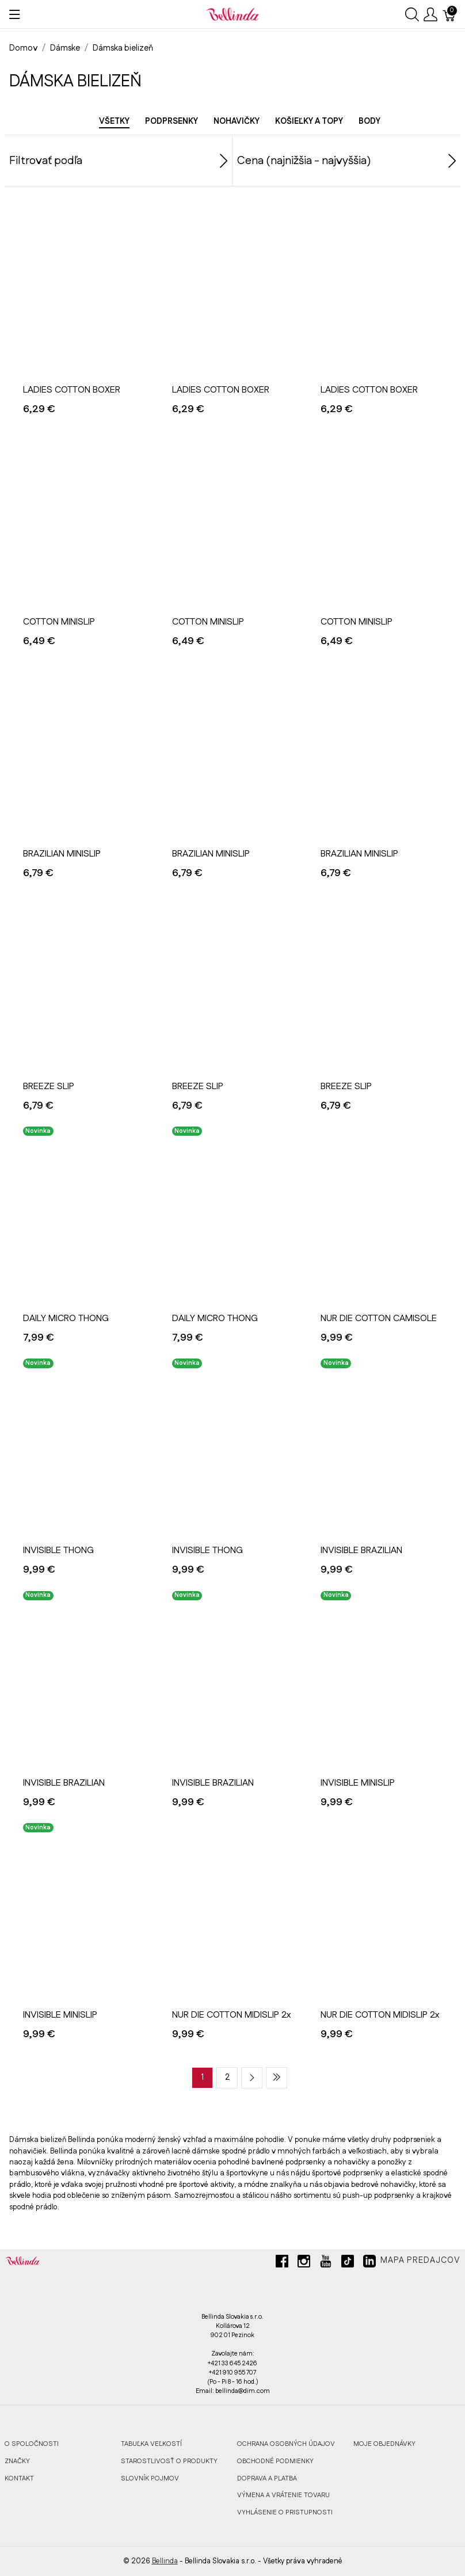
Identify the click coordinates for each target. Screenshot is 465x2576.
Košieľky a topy (309, 121)
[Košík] (449, 14)
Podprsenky (171, 121)
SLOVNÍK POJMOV (150, 2478)
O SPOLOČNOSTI (32, 2444)
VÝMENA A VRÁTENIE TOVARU (283, 2495)
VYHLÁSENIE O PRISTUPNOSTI (285, 2512)
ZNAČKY (17, 2461)
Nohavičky (237, 121)
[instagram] (304, 2266)
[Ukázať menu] (14, 14)
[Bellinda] (232, 14)
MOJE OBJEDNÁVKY (384, 2444)
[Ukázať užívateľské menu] (430, 14)
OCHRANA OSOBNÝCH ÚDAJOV (286, 2444)
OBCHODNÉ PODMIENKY (275, 2461)
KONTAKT (19, 2478)
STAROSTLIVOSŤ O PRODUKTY (169, 2461)
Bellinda (165, 2561)
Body (369, 121)
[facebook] (282, 2266)
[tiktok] (348, 2266)
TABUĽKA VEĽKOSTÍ (151, 2444)
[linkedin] (369, 2266)
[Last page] (276, 2077)
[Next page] (251, 2077)
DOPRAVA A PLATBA (267, 2478)
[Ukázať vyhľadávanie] (412, 14)
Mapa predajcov (420, 2260)
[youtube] (326, 2266)
